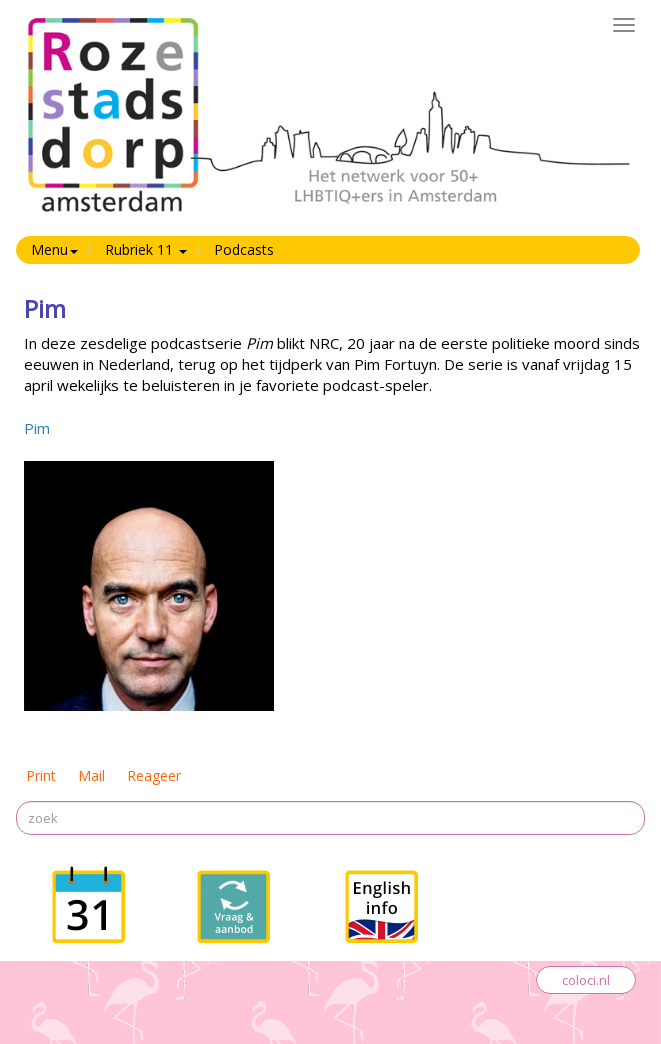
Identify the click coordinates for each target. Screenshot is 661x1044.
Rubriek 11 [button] (146, 249)
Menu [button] (54, 249)
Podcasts (244, 249)
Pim (37, 428)
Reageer (154, 775)
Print (41, 775)
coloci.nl (586, 980)
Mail (91, 775)
